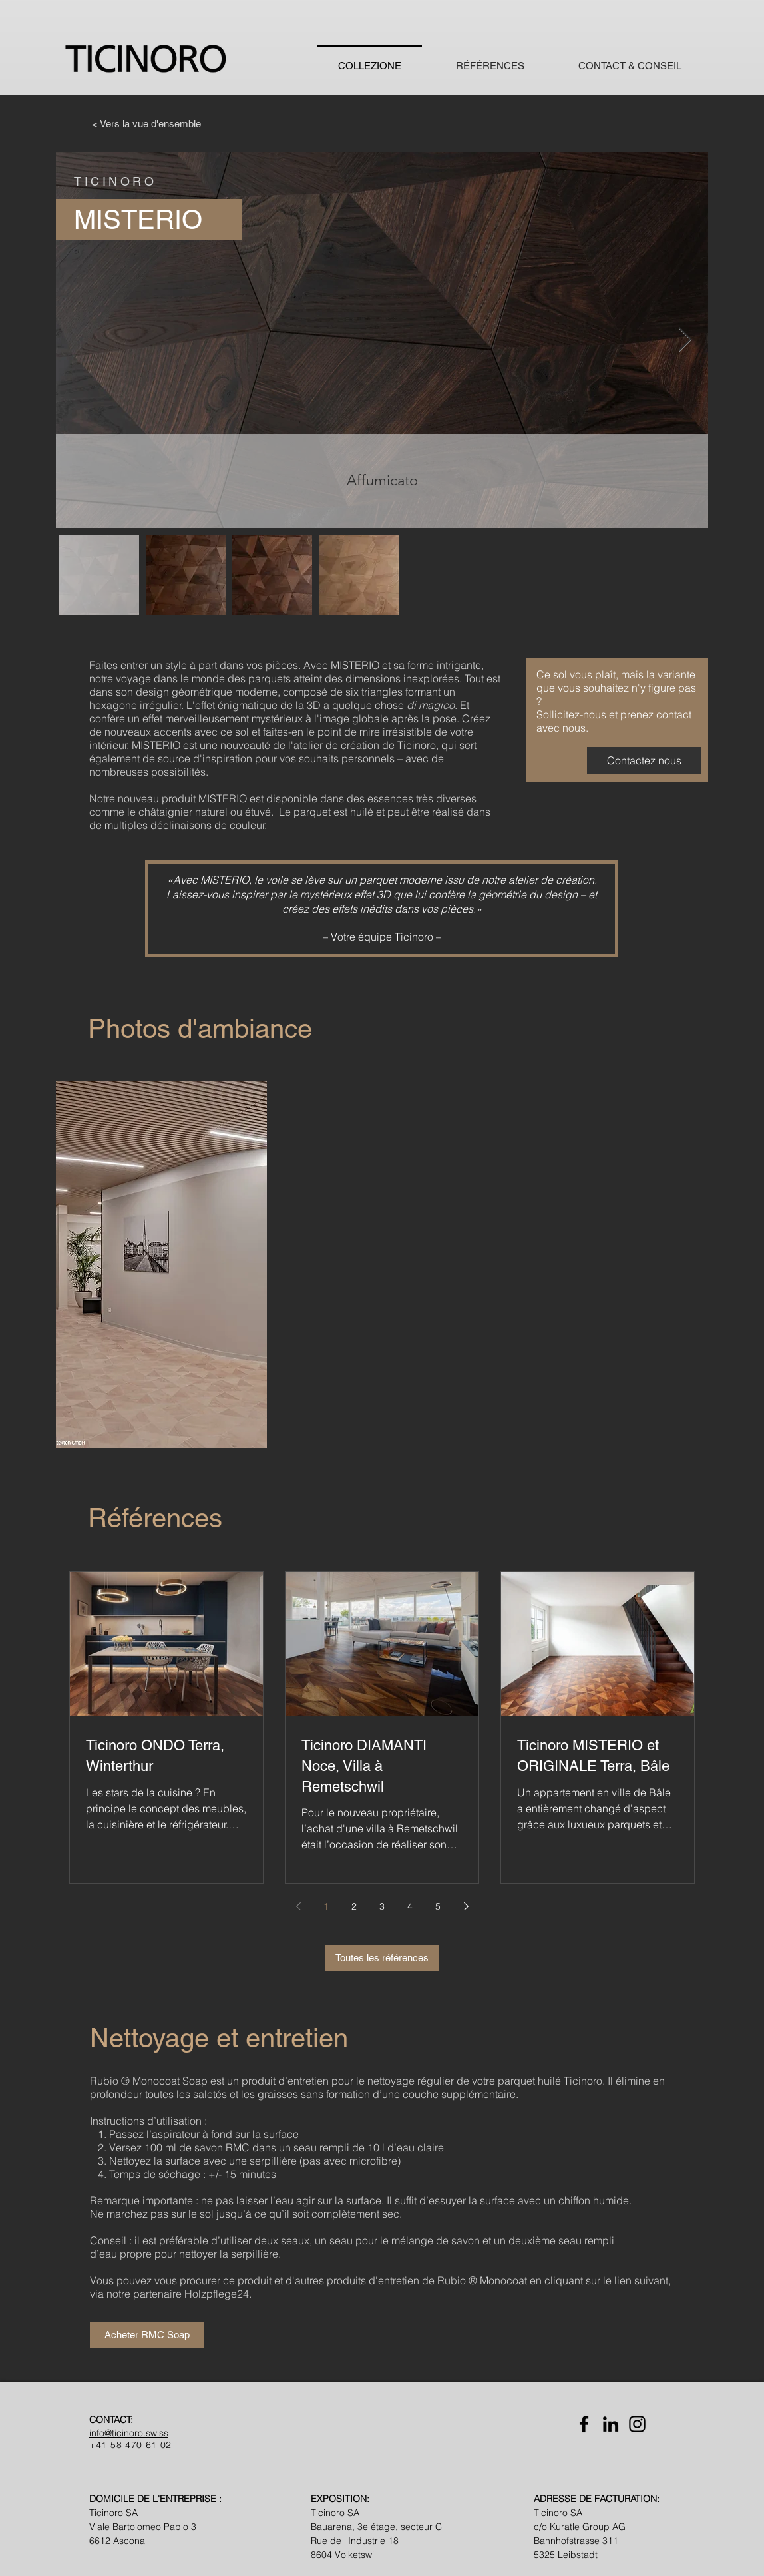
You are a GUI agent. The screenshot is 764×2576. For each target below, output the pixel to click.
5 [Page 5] (438, 1906)
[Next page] (466, 1906)
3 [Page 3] (382, 1906)
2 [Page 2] (354, 1906)
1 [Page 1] (326, 1906)
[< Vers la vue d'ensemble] (146, 123)
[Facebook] (584, 2424)
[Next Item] (685, 340)
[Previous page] (298, 1906)
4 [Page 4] (410, 1906)
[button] (161, 1264)
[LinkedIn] (611, 2424)
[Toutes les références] (382, 1958)
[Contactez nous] (644, 760)
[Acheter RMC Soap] (147, 2335)
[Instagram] (637, 2424)
